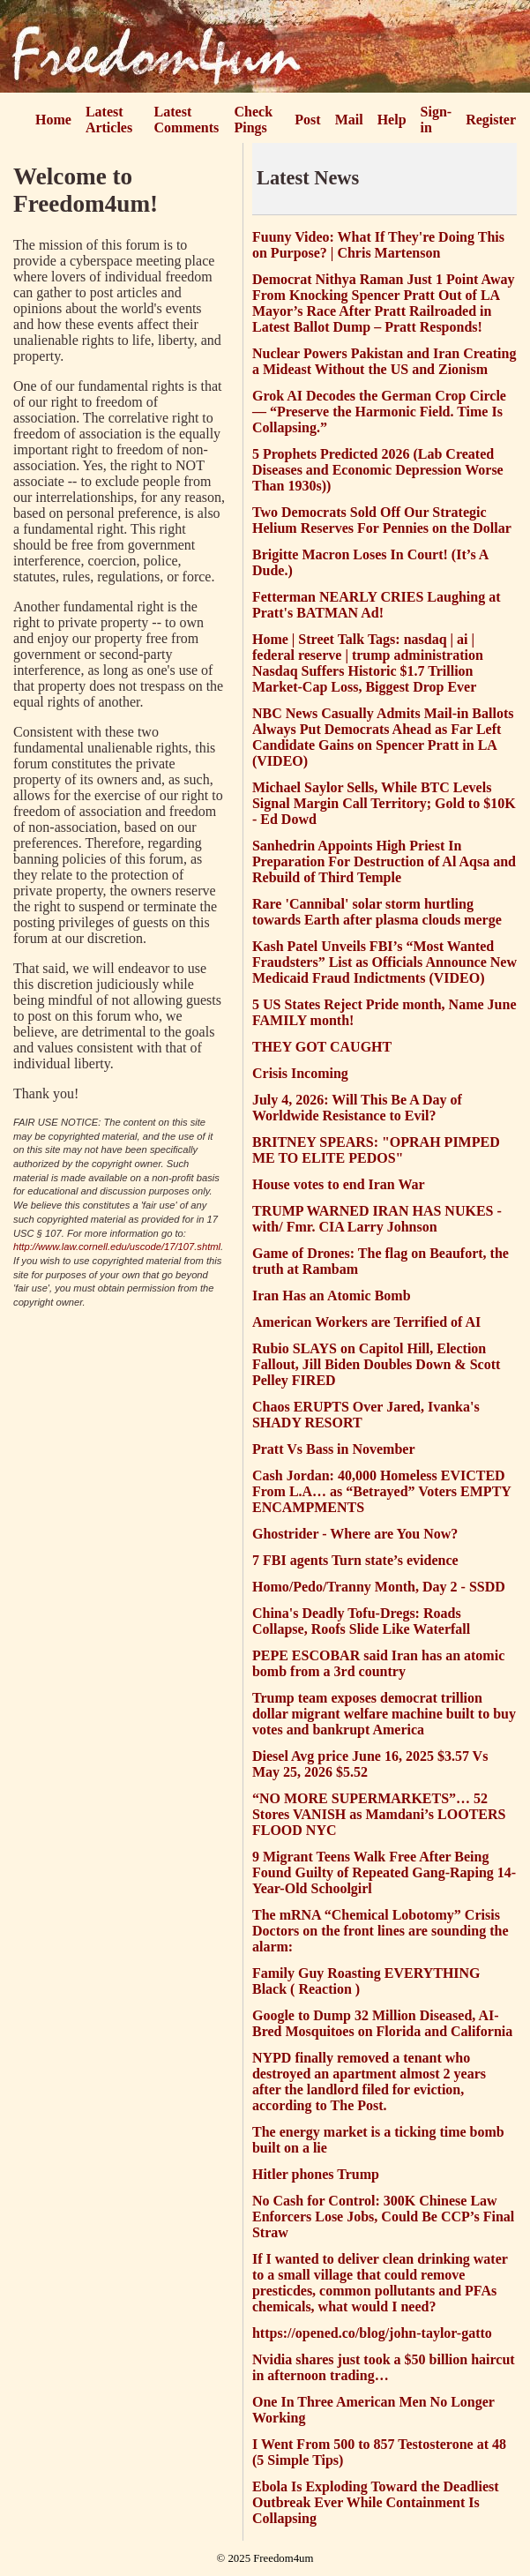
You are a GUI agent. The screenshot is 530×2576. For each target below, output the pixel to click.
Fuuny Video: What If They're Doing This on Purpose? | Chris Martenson (378, 244)
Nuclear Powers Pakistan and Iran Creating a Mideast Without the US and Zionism (384, 361)
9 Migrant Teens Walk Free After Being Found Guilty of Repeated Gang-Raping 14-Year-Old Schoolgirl (384, 1872)
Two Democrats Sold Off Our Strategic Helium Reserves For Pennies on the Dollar (381, 520)
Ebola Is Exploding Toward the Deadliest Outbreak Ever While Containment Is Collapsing (375, 2502)
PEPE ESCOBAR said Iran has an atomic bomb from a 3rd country (378, 1663)
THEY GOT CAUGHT (322, 1046)
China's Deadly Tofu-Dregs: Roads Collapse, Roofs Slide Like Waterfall (361, 1621)
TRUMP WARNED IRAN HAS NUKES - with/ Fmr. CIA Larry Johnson (377, 1218)
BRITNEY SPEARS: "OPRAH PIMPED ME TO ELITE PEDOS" (376, 1149)
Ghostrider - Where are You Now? (355, 1533)
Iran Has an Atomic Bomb (331, 1295)
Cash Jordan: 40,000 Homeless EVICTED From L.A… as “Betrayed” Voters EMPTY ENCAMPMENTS (381, 1491)
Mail (349, 119)
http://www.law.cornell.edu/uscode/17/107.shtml (116, 1246)
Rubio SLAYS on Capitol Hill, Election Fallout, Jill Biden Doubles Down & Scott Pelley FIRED (376, 1364)
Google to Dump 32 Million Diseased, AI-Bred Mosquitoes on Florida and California (382, 2023)
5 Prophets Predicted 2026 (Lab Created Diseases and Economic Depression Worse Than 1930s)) (378, 469)
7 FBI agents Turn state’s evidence (355, 1560)
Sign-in (436, 119)
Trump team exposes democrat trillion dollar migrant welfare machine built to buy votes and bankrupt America (384, 1713)
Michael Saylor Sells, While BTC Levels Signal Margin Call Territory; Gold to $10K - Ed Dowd (384, 803)
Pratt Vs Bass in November (333, 1449)
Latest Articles (109, 119)
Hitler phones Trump (315, 2174)
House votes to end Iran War (338, 1184)
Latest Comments (187, 119)
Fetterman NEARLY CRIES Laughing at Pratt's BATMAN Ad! (376, 604)
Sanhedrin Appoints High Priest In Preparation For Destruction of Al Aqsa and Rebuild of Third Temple (384, 861)
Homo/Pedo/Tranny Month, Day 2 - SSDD (378, 1586)
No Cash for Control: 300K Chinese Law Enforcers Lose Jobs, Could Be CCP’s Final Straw (383, 2216)
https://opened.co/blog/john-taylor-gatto (372, 2332)
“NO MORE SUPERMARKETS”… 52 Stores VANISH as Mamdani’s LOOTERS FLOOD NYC (378, 1814)
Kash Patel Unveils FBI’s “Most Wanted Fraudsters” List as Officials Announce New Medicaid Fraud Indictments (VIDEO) (384, 962)
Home (53, 119)
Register (491, 119)
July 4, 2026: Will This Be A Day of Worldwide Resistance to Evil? (357, 1107)
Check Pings (254, 119)
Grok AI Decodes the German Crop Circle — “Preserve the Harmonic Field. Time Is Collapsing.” (379, 411)
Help (392, 119)
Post (307, 119)
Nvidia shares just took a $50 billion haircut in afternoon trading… (383, 2367)
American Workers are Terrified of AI (366, 1321)
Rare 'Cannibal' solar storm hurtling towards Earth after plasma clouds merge (377, 911)
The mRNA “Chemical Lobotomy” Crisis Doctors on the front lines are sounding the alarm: (380, 1930)
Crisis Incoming (300, 1073)
